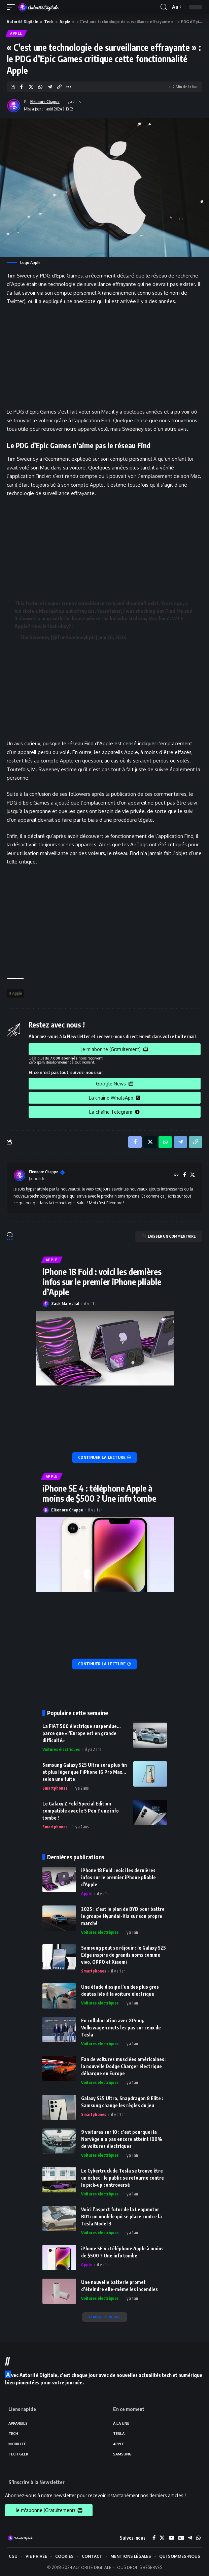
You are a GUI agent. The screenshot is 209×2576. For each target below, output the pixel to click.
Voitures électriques (61, 1749)
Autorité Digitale (22, 21)
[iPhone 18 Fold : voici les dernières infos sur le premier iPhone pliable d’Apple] (104, 1457)
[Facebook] (184, 1175)
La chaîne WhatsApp (114, 1098)
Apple (65, 21)
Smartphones (54, 1788)
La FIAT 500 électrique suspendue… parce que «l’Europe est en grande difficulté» (81, 1733)
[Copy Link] (59, 86)
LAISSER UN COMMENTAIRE (169, 1236)
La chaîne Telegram (114, 1112)
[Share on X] (31, 86)
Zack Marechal (65, 1303)
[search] (164, 7)
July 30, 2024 (112, 637)
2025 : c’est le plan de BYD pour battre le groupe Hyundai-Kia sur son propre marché (123, 1916)
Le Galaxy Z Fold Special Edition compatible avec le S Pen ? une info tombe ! (80, 1811)
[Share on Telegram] (49, 86)
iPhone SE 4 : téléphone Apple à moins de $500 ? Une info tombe (99, 1493)
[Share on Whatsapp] (40, 86)
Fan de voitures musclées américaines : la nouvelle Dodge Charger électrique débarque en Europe (124, 2066)
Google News (114, 1083)
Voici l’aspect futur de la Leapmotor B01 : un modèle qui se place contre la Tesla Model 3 (121, 2216)
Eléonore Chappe (45, 101)
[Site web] (176, 1175)
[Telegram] (190, 2538)
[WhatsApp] (198, 2538)
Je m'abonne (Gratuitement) (114, 1049)
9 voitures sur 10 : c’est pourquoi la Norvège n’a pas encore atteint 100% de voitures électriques (121, 2139)
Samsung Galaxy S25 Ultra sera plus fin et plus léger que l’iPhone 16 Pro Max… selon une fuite (84, 1772)
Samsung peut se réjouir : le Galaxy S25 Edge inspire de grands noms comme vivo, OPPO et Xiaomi (123, 1955)
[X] (192, 1175)
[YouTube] (171, 2538)
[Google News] (181, 2538)
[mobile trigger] (12, 7)
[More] (68, 86)
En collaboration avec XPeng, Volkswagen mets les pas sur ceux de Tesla (121, 2027)
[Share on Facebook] (21, 86)
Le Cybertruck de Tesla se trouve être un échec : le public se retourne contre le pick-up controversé (122, 2178)
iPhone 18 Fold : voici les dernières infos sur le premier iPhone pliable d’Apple (102, 1281)
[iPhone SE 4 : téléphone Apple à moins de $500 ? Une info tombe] (104, 1664)
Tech (49, 21)
